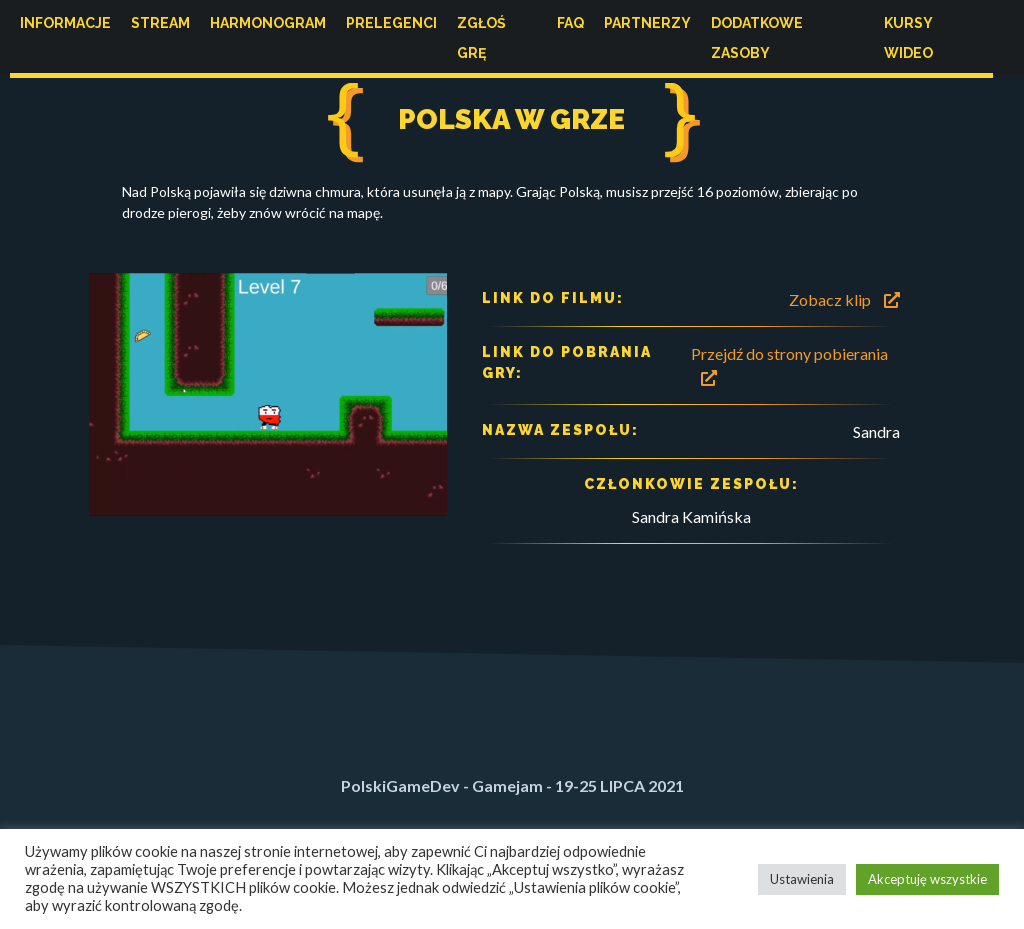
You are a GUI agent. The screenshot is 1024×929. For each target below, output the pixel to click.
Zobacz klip (844, 299)
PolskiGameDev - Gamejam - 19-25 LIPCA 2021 (512, 785)
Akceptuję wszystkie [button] (927, 879)
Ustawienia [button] (802, 879)
